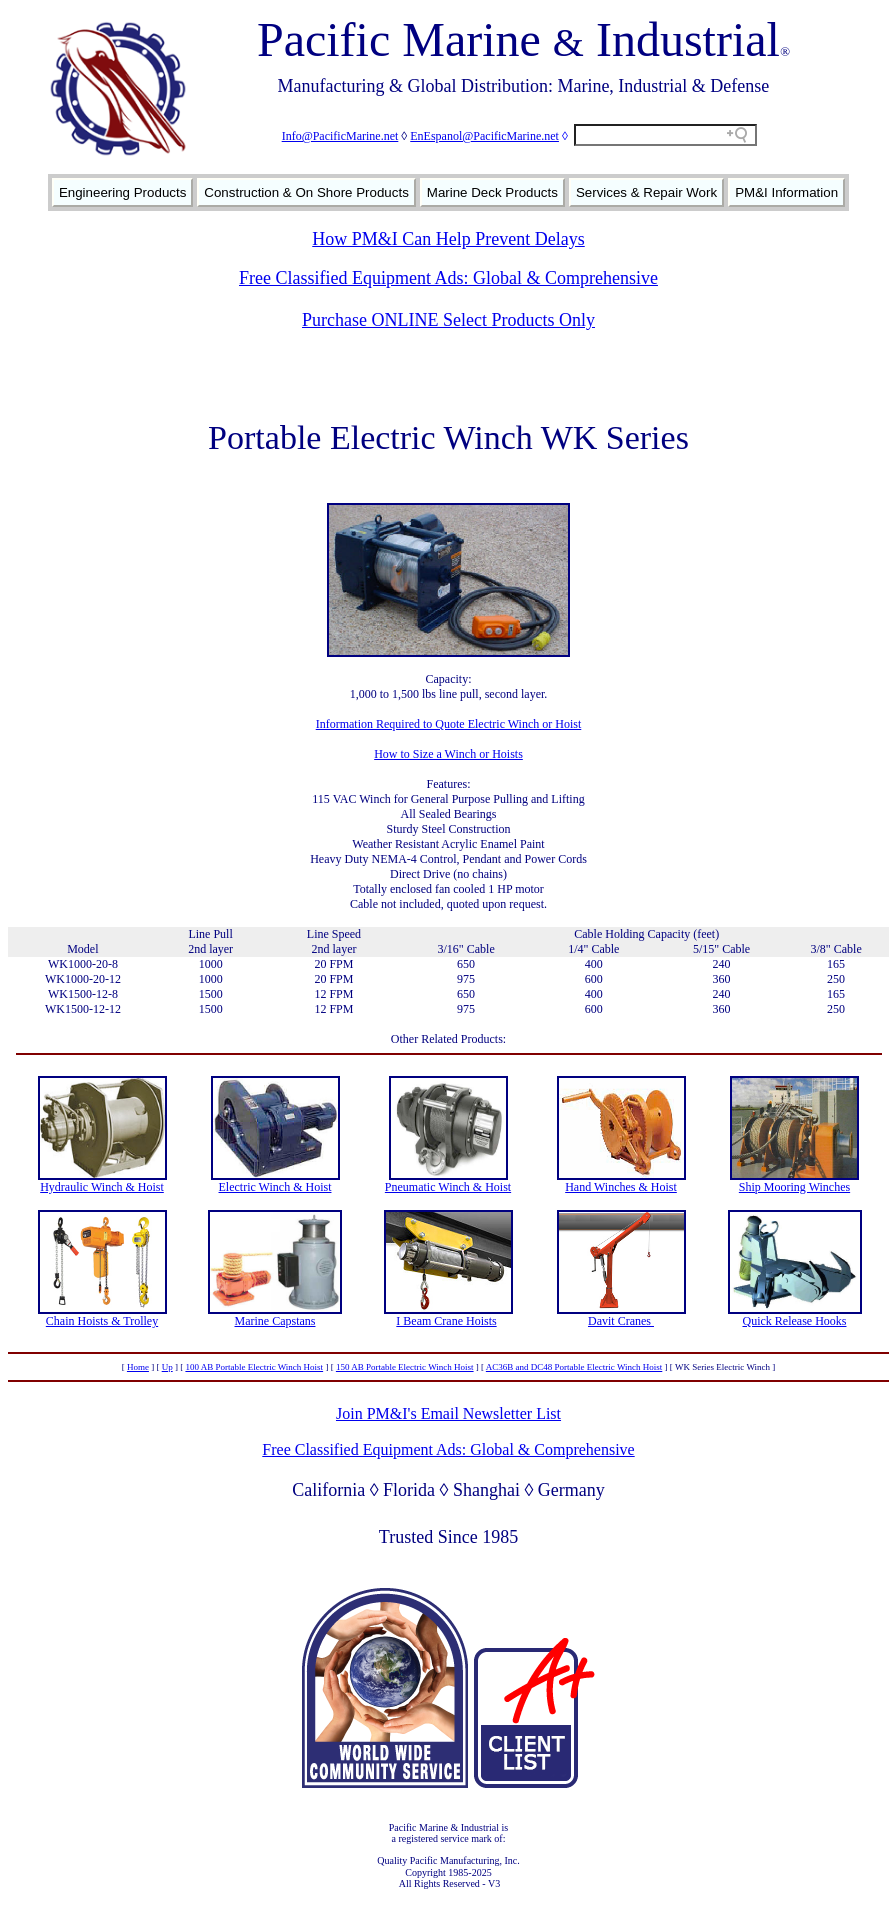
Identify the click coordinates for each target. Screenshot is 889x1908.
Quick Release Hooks (795, 1321)
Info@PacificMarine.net (340, 136)
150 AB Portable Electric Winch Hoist (405, 1367)
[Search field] (665, 135)
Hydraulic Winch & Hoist (102, 1187)
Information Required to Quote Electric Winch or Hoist (449, 724)
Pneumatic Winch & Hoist (448, 1187)
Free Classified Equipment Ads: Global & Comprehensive (448, 278)
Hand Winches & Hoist (621, 1187)
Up (167, 1367)
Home (138, 1367)
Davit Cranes (621, 1321)
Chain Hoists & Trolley (102, 1321)
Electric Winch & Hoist (275, 1187)
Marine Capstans (275, 1321)
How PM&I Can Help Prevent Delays (448, 239)
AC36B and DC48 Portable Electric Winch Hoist (574, 1367)
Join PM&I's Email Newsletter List (448, 1413)
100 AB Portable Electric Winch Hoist (254, 1367)
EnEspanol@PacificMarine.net (484, 136)
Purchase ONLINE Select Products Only (448, 320)
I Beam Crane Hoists (446, 1321)
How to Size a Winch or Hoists (448, 754)
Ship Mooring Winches (794, 1187)
